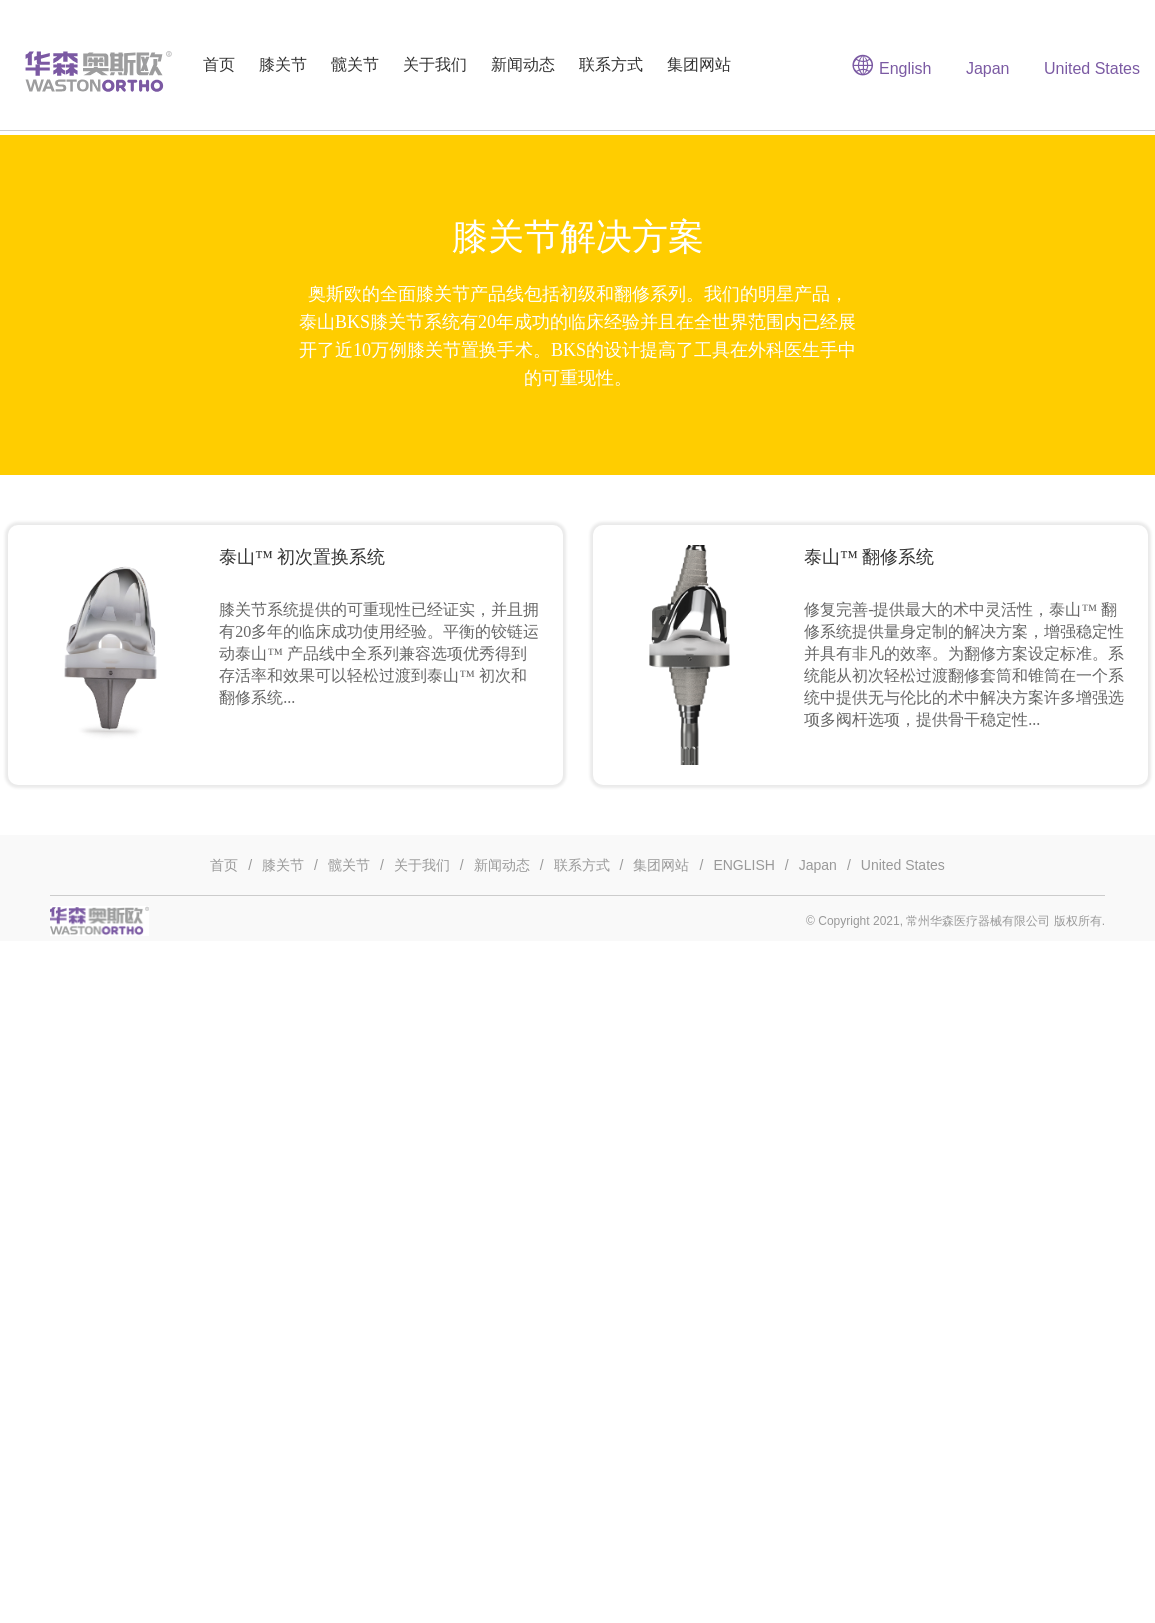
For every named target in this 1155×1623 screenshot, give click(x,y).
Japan (988, 68)
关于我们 (435, 64)
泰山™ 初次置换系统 (302, 557)
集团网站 (699, 64)
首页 (219, 64)
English (891, 65)
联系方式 (611, 64)
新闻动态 (523, 64)
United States (1092, 68)
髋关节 (355, 64)
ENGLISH (743, 865)
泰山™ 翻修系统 (869, 557)
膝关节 (283, 64)
